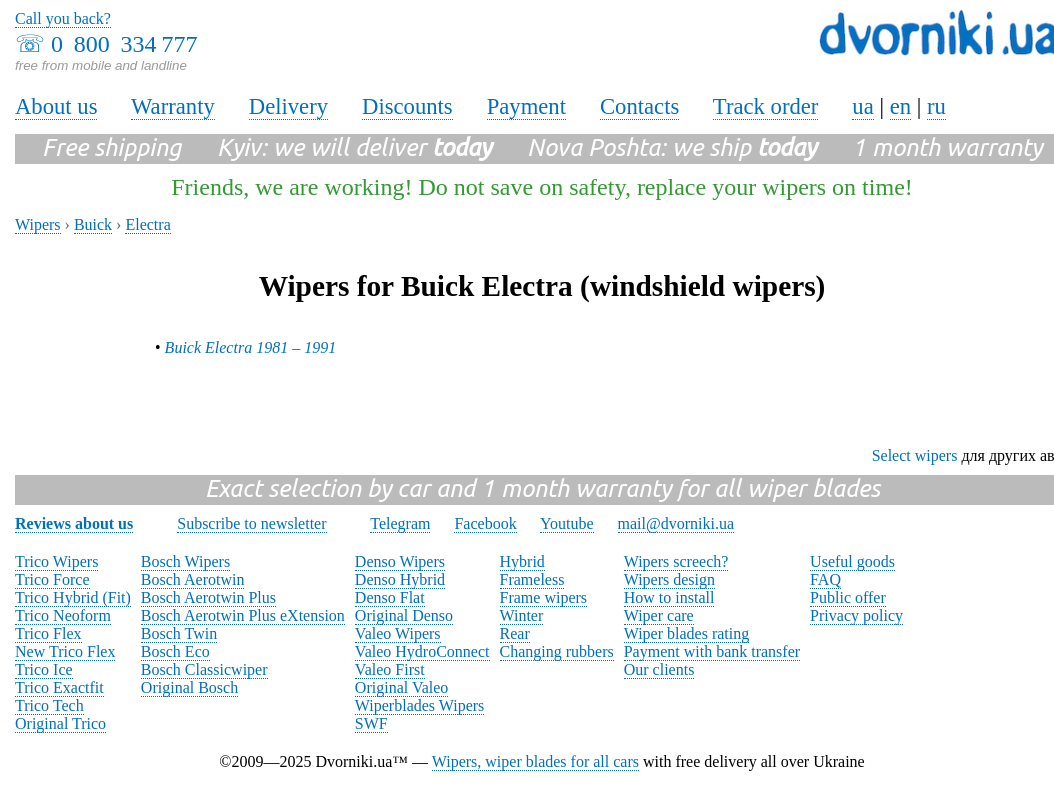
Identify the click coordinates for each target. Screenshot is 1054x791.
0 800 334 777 (124, 44)
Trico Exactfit (59, 687)
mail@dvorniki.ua (676, 523)
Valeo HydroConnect (422, 651)
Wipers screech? (676, 561)
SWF (371, 723)
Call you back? (63, 18)
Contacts (639, 106)
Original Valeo (401, 687)
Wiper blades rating (687, 633)
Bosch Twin (179, 633)
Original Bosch (189, 687)
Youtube (567, 523)
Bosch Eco (175, 651)
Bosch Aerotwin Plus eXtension (243, 615)
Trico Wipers (56, 561)
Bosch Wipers (185, 561)
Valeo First (390, 669)
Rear (515, 633)
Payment (526, 106)
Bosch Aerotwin (193, 579)
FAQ (825, 579)
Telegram (400, 523)
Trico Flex (48, 633)
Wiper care (659, 615)
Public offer (848, 597)
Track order (766, 106)
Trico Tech (49, 705)
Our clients (659, 669)
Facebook (485, 523)
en (900, 106)
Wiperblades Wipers (419, 705)
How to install (669, 597)
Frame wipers (544, 597)
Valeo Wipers (398, 633)
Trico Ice (44, 669)
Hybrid (522, 561)
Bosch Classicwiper (204, 669)
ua (862, 106)
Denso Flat (390, 597)
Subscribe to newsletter (251, 523)
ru (936, 106)
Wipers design (669, 579)
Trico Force (52, 579)
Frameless (532, 579)
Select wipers (915, 455)
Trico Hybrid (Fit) (73, 597)
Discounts (407, 106)
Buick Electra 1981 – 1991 (251, 347)
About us (56, 106)
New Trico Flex (65, 651)
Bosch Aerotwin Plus (208, 597)
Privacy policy (856, 615)
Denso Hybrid (400, 579)
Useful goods (852, 561)
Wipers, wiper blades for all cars (535, 761)
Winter (522, 615)
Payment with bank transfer (712, 651)
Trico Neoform (63, 615)
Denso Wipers (400, 561)
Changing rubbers (557, 651)
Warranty (173, 106)
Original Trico (60, 723)
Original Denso (404, 615)
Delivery (288, 106)
